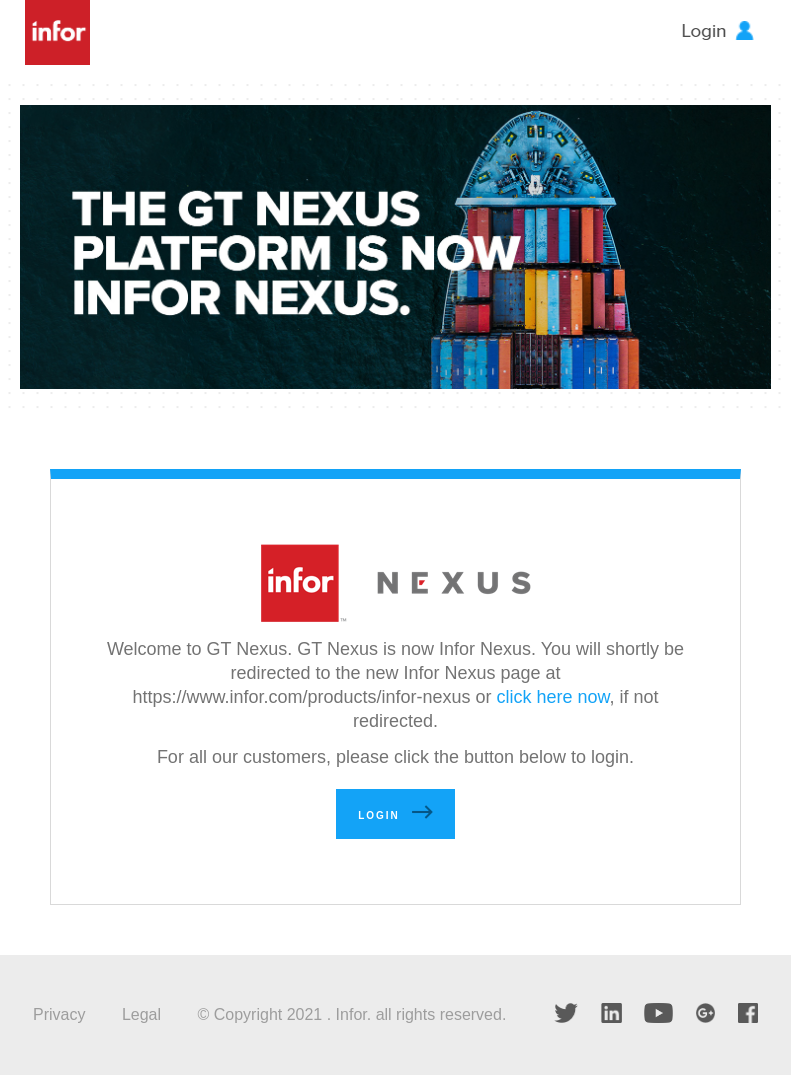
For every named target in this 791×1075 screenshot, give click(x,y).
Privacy (59, 1015)
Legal (141, 1015)
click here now (553, 697)
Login (379, 815)
